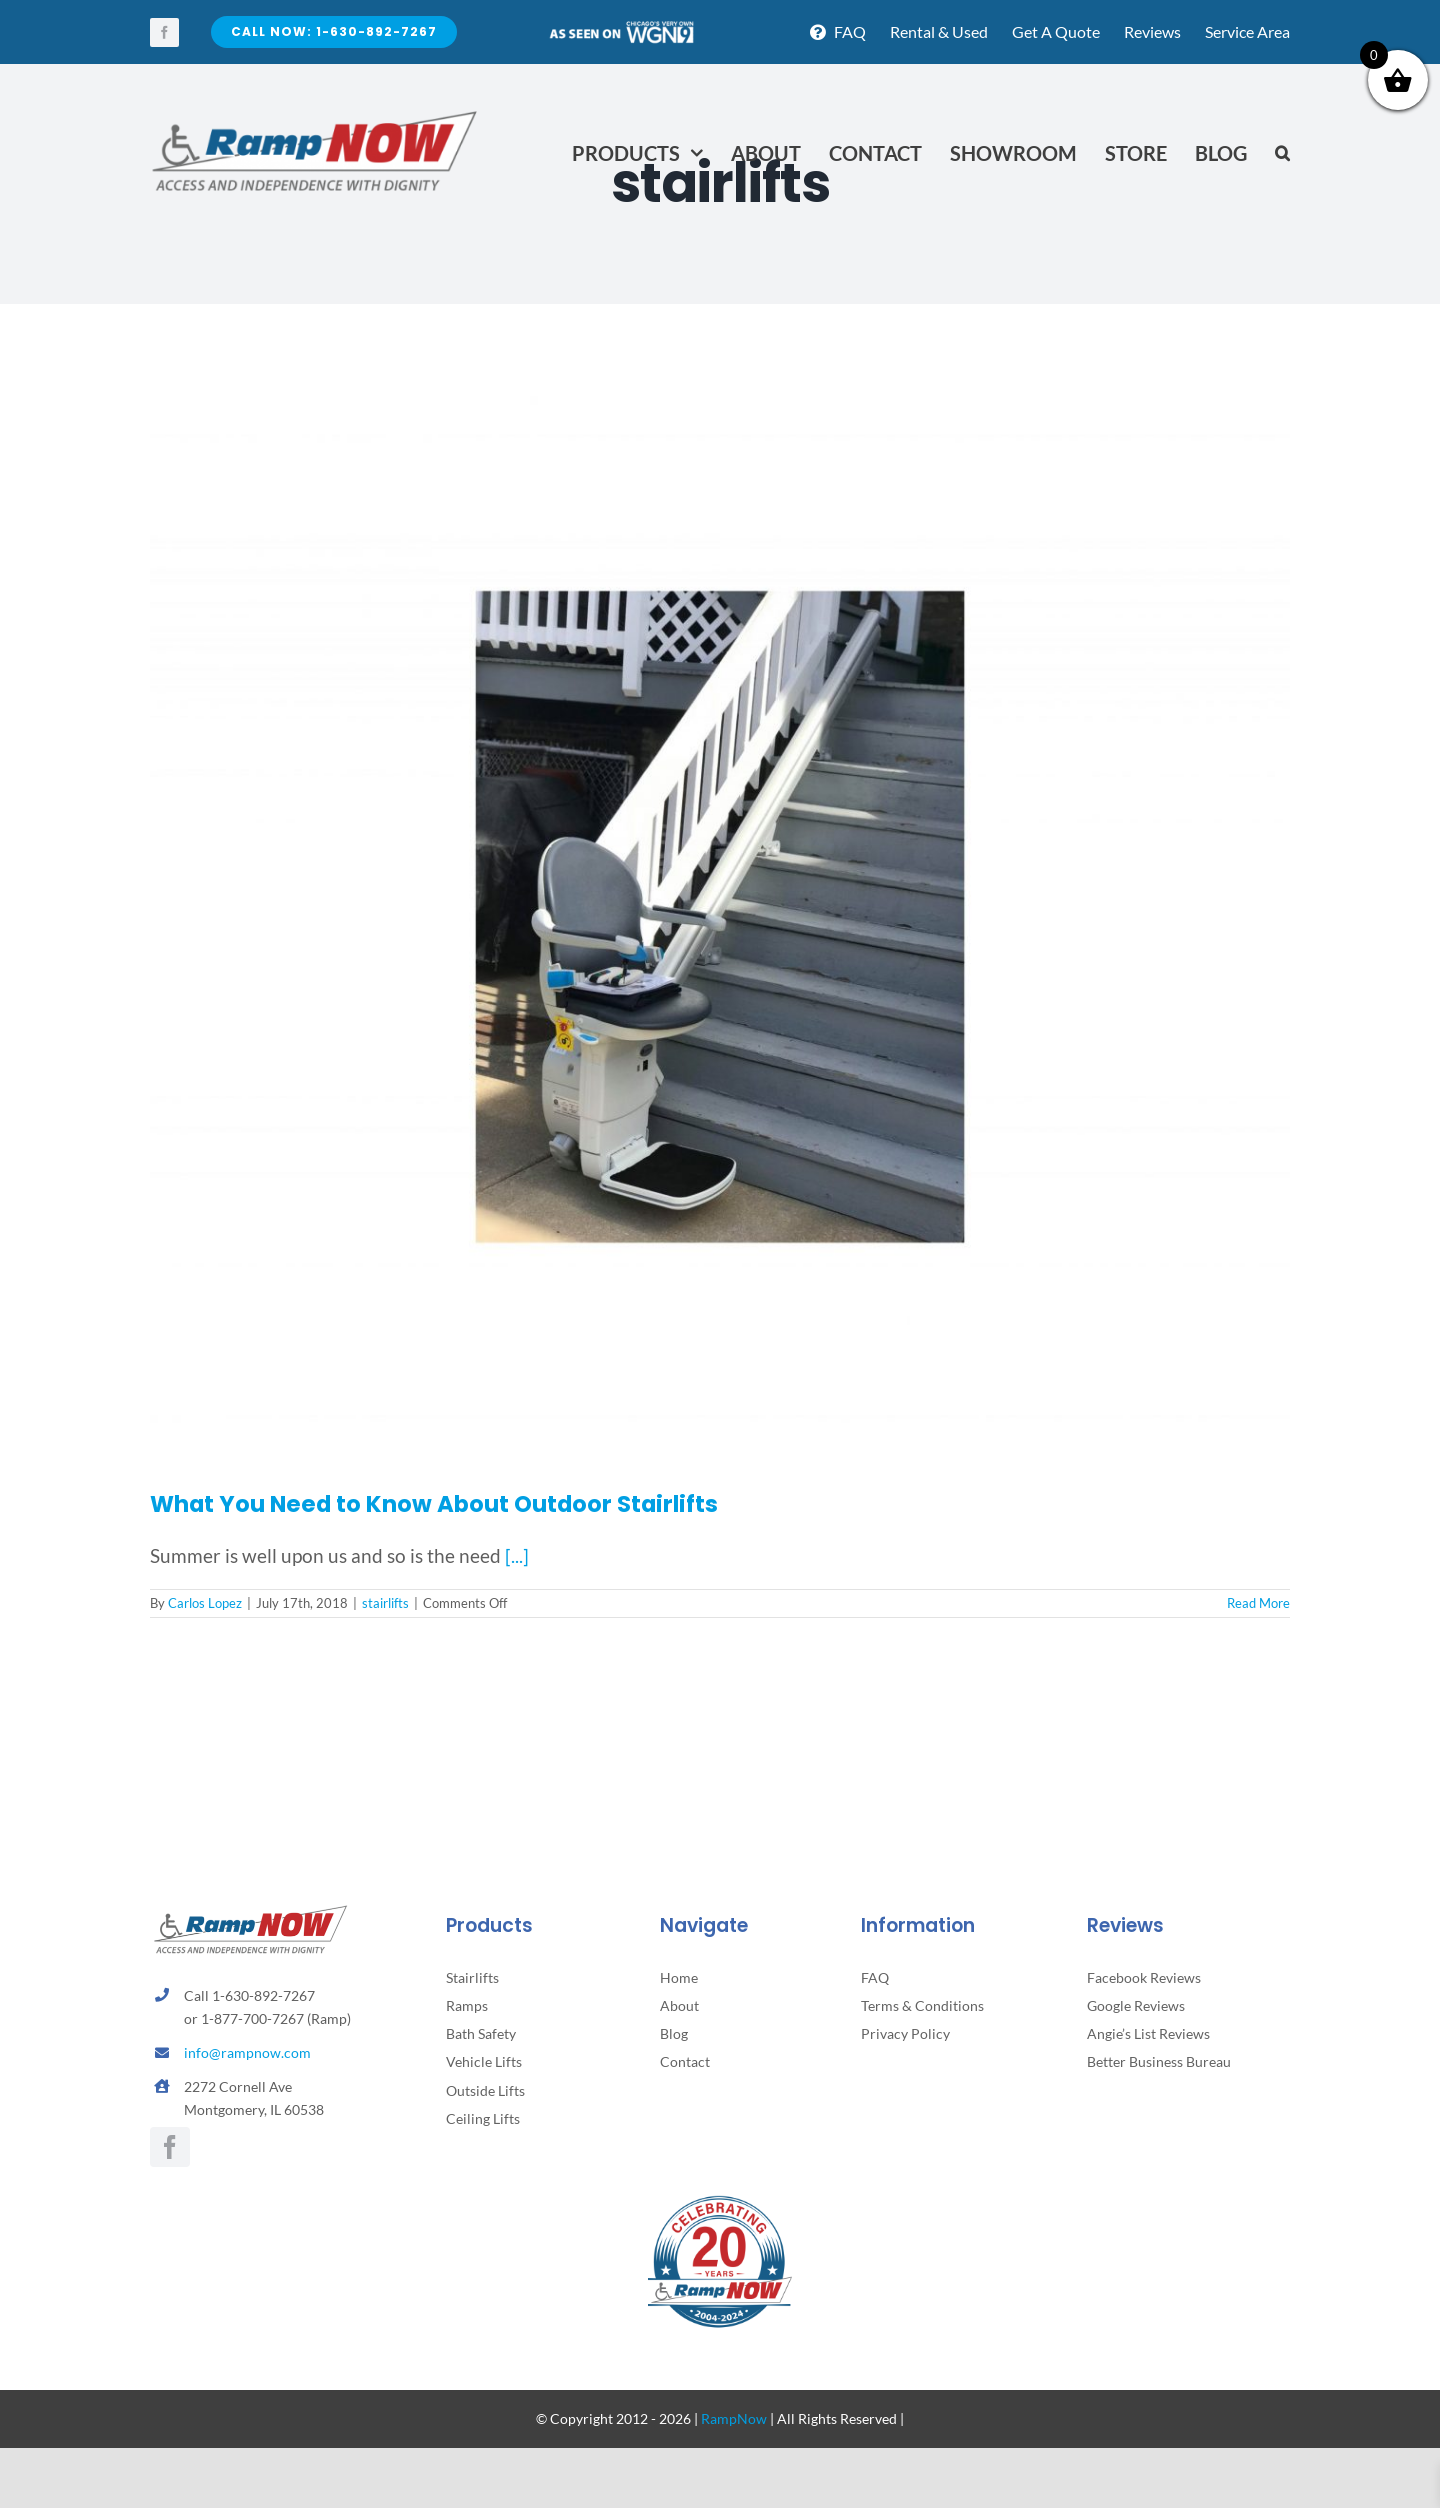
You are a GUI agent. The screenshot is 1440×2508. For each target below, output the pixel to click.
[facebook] (164, 32)
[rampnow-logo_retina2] (315, 113)
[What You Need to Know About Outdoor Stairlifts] (720, 917)
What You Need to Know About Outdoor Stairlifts (434, 1504)
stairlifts (385, 1603)
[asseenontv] (621, 28)
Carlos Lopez (205, 1603)
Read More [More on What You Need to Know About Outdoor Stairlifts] (1258, 1603)
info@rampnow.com (247, 2052)
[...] (517, 1555)
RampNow (734, 2418)
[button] (1282, 153)
